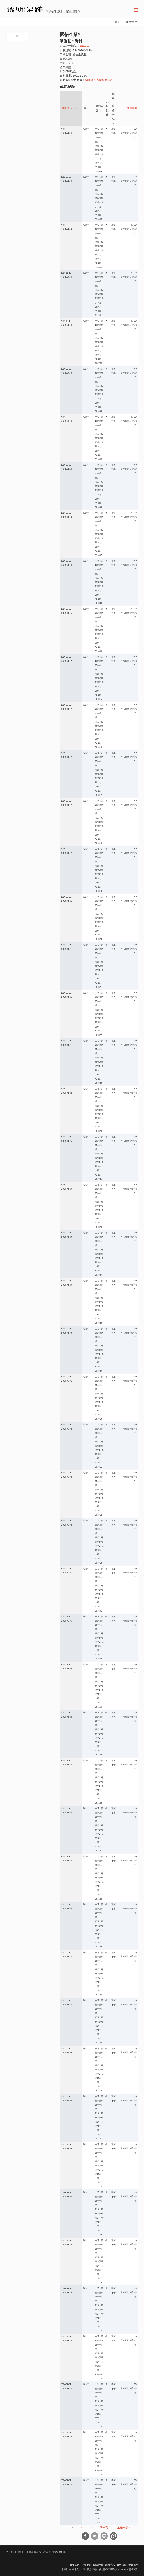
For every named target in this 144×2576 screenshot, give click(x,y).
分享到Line (104, 2536)
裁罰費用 (132, 108)
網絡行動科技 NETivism (115, 2569)
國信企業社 (131, 22)
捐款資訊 (86, 2565)
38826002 (83, 46)
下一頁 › (105, 2527)
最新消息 (110, 2565)
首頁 (117, 22)
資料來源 (121, 2565)
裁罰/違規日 (70, 108)
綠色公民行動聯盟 (81, 2569)
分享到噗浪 (113, 2536)
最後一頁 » (123, 2527)
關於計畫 (98, 2565)
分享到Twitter (94, 2536)
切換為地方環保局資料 (99, 80)
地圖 (62, 2552)
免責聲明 (133, 2565)
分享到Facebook (85, 2536)
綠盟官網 (75, 2565)
